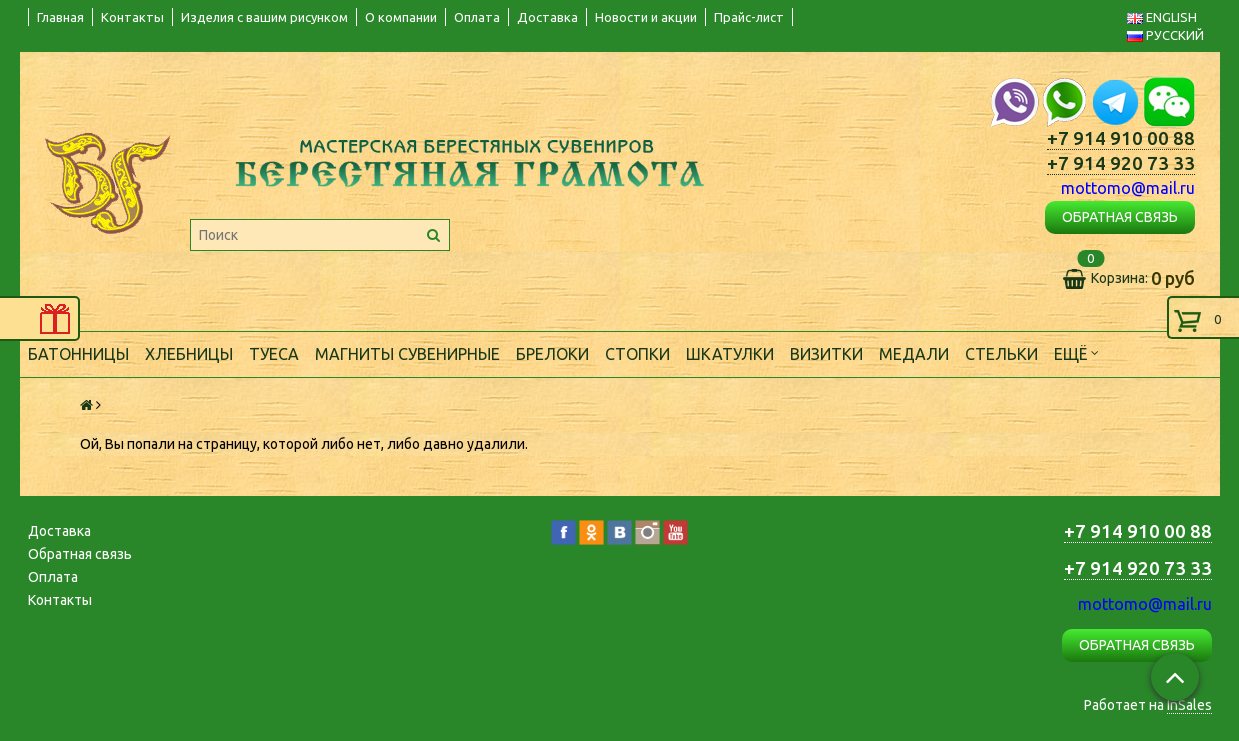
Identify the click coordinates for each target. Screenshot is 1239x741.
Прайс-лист (749, 17)
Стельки (1001, 354)
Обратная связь (80, 554)
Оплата (477, 17)
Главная (60, 17)
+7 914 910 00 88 (1121, 138)
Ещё (1076, 352)
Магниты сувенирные (407, 354)
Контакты (132, 17)
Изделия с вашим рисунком (264, 17)
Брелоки (552, 354)
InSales (1189, 705)
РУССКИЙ (1165, 35)
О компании (401, 17)
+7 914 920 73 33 (1121, 163)
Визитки (826, 354)
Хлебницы (189, 354)
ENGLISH (1162, 17)
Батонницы (78, 354)
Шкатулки (730, 354)
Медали (914, 354)
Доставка (547, 17)
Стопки (637, 354)
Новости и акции (646, 17)
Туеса (274, 354)
